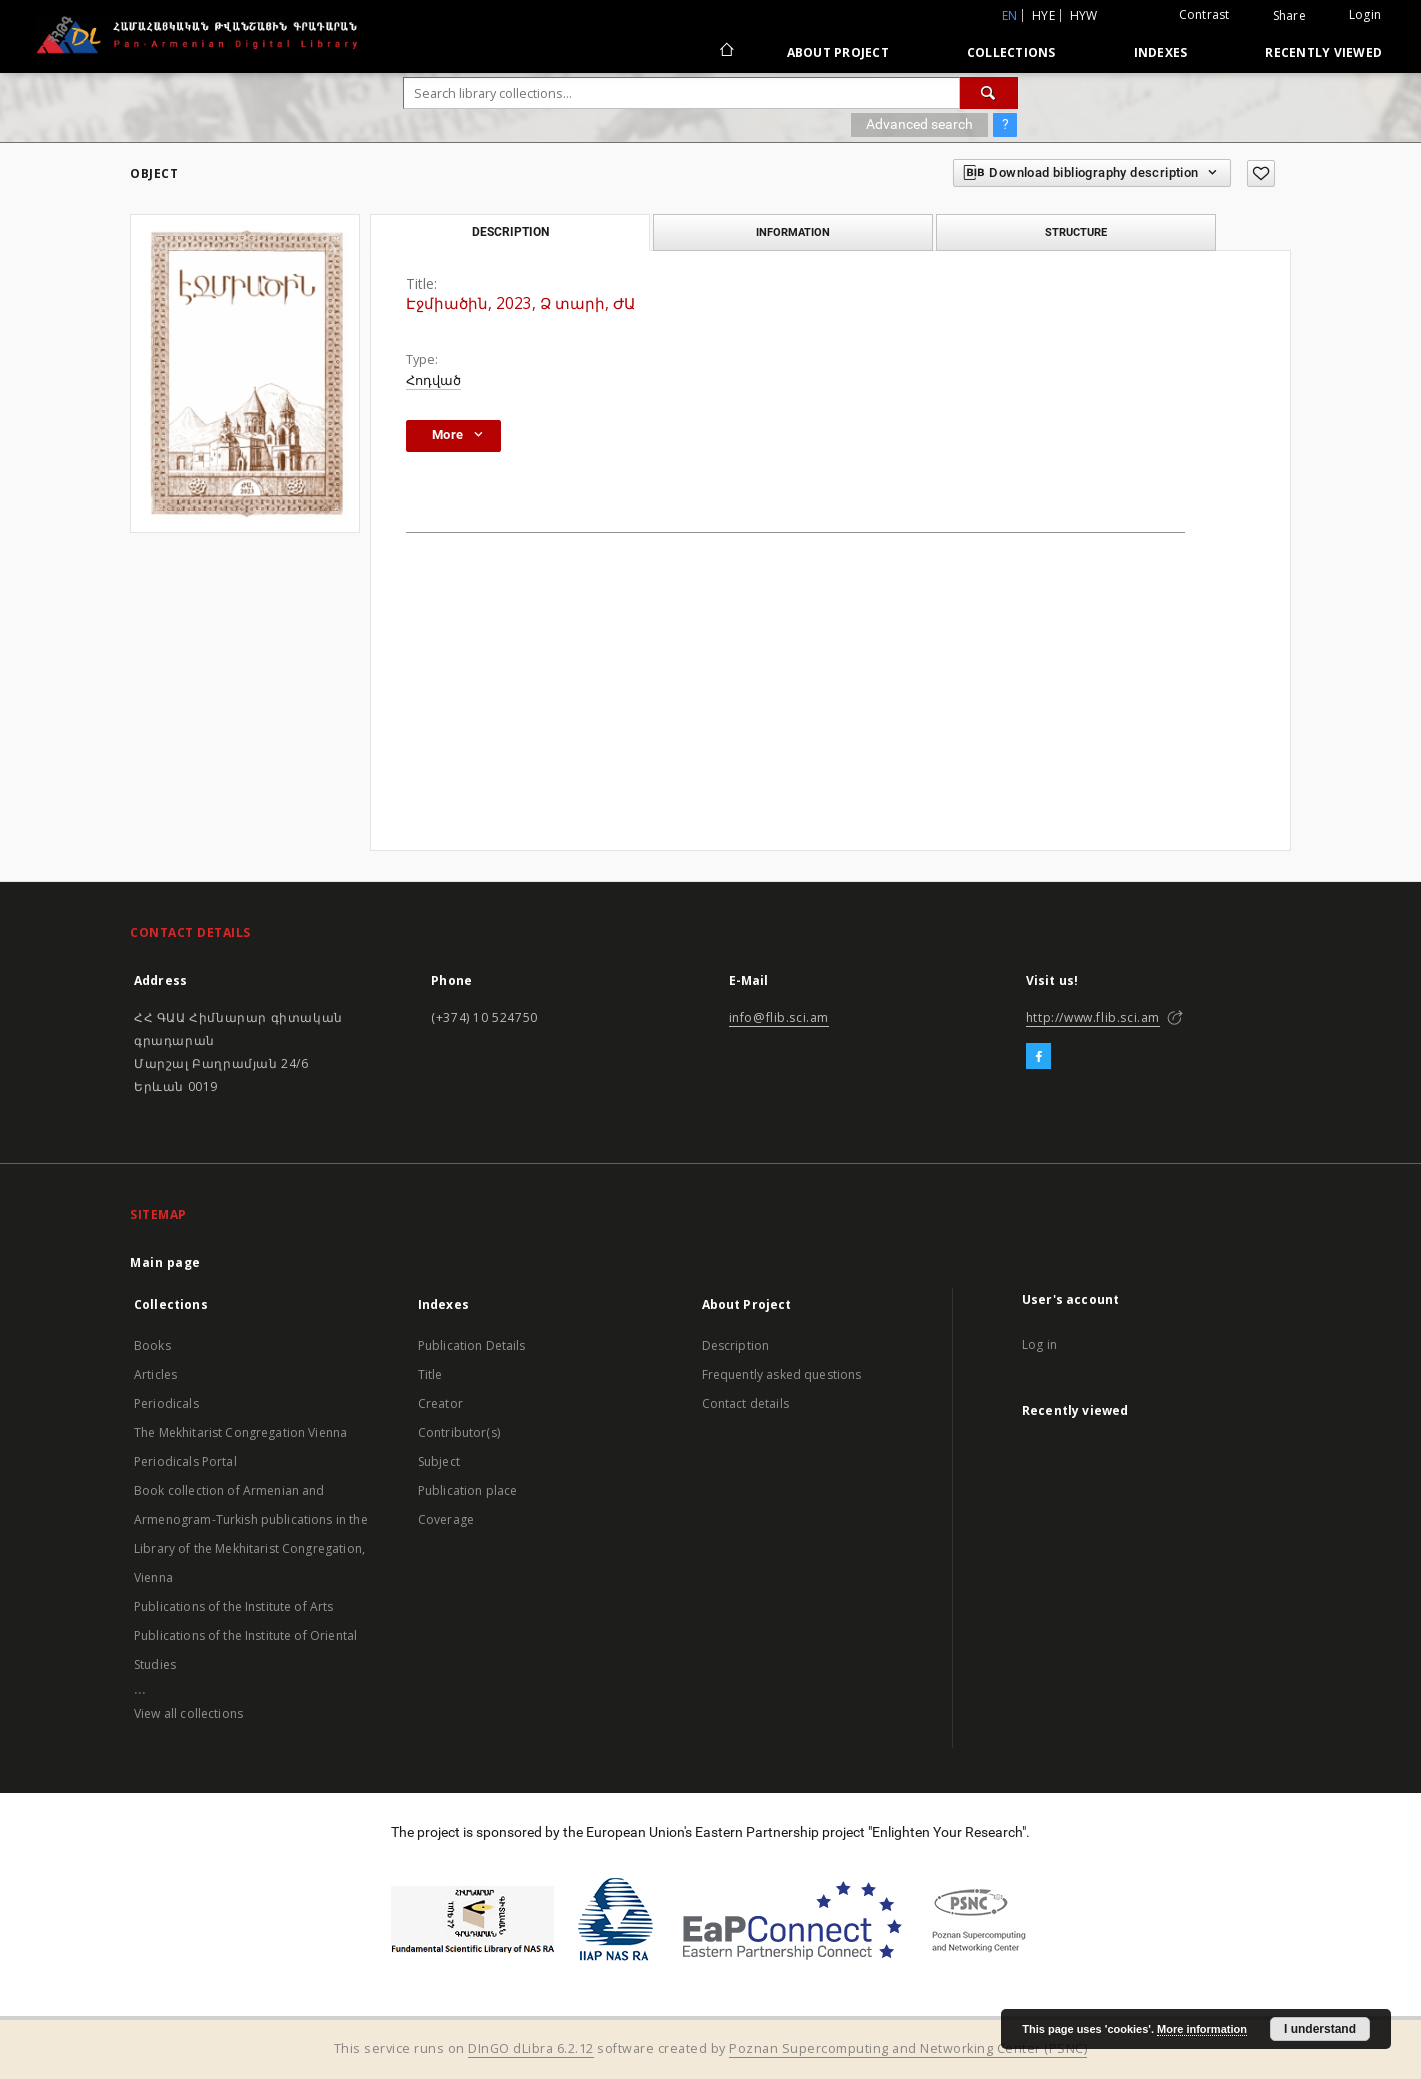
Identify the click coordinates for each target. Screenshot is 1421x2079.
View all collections (188, 1713)
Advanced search (919, 124)
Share (1289, 16)
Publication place (468, 1490)
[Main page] (725, 52)
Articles (155, 1374)
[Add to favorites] (1261, 173)
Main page (165, 1262)
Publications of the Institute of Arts (234, 1606)
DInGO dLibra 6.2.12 (531, 2048)
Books (152, 1345)
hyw (1084, 15)
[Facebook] (1038, 1057)
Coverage (446, 1519)
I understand (1320, 2029)
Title (430, 1374)
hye (1043, 15)
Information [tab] (793, 232)
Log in (1039, 1344)
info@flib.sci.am (779, 1017)
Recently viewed (1323, 52)
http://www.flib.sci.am (1093, 1017)
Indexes (1161, 52)
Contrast (1204, 14)
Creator (440, 1403)
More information (1202, 2029)
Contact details (745, 1403)
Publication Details (472, 1345)
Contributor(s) (459, 1432)
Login (1365, 14)
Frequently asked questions (782, 1374)
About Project (838, 52)
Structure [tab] (1076, 232)
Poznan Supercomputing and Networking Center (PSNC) (908, 2048)
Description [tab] (510, 232)
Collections (1011, 52)
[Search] (989, 93)
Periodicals (166, 1403)
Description (736, 1345)
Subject (439, 1461)
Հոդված (433, 380)
